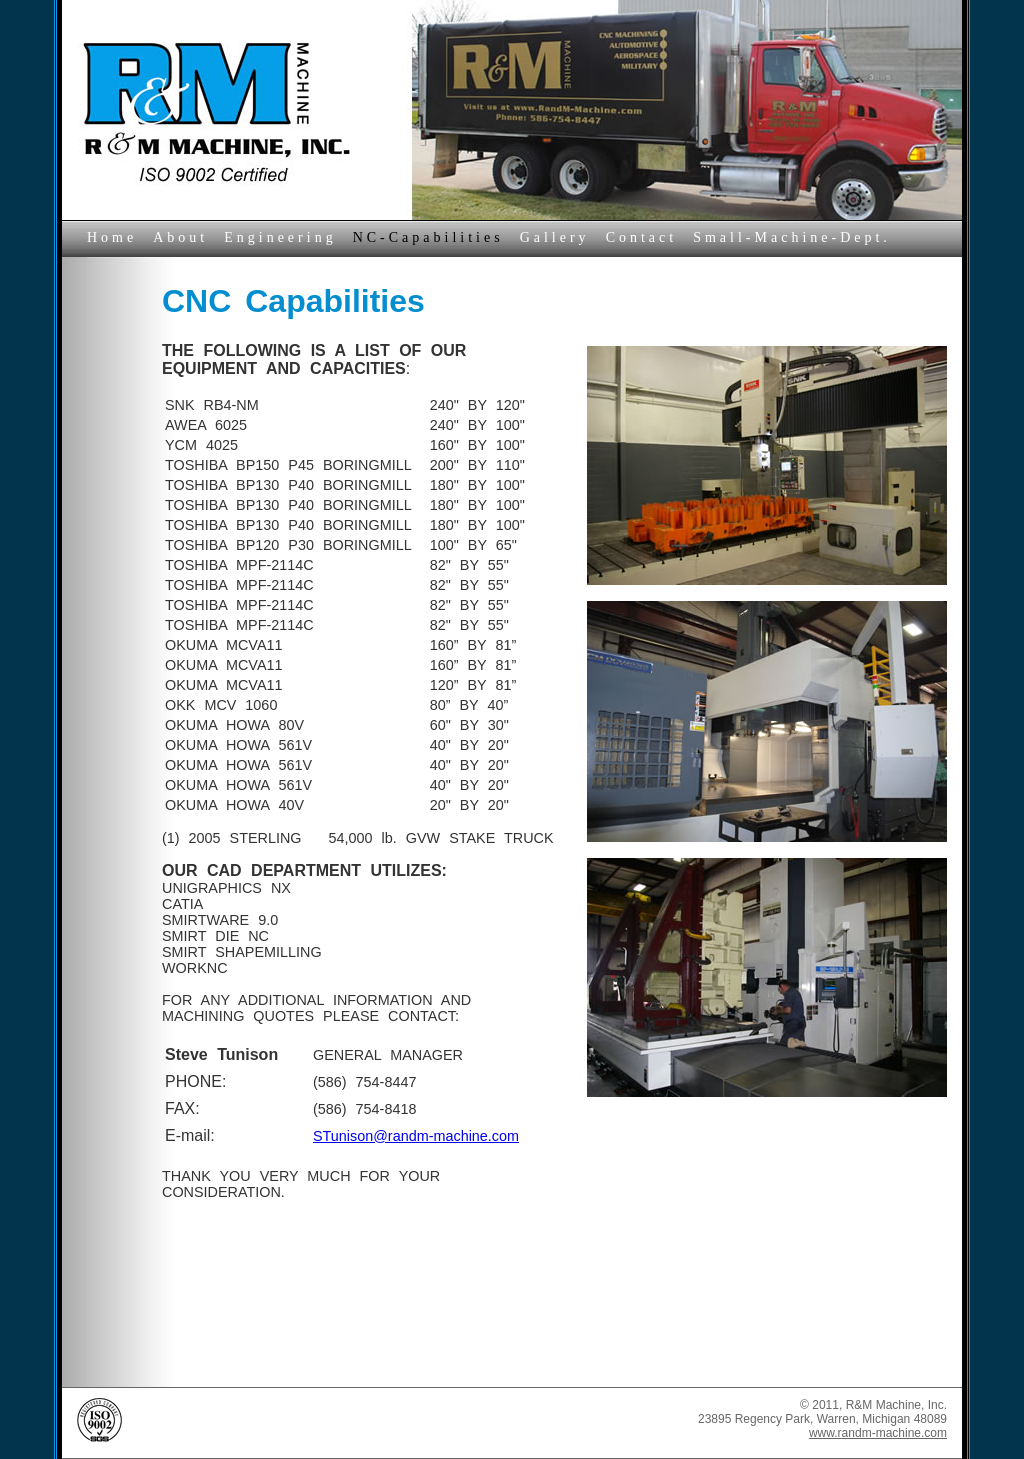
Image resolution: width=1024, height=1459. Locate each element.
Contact (642, 237)
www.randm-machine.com (878, 1433)
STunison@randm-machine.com (416, 1136)
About (180, 237)
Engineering (280, 237)
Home (112, 237)
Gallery (555, 237)
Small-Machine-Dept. (792, 237)
